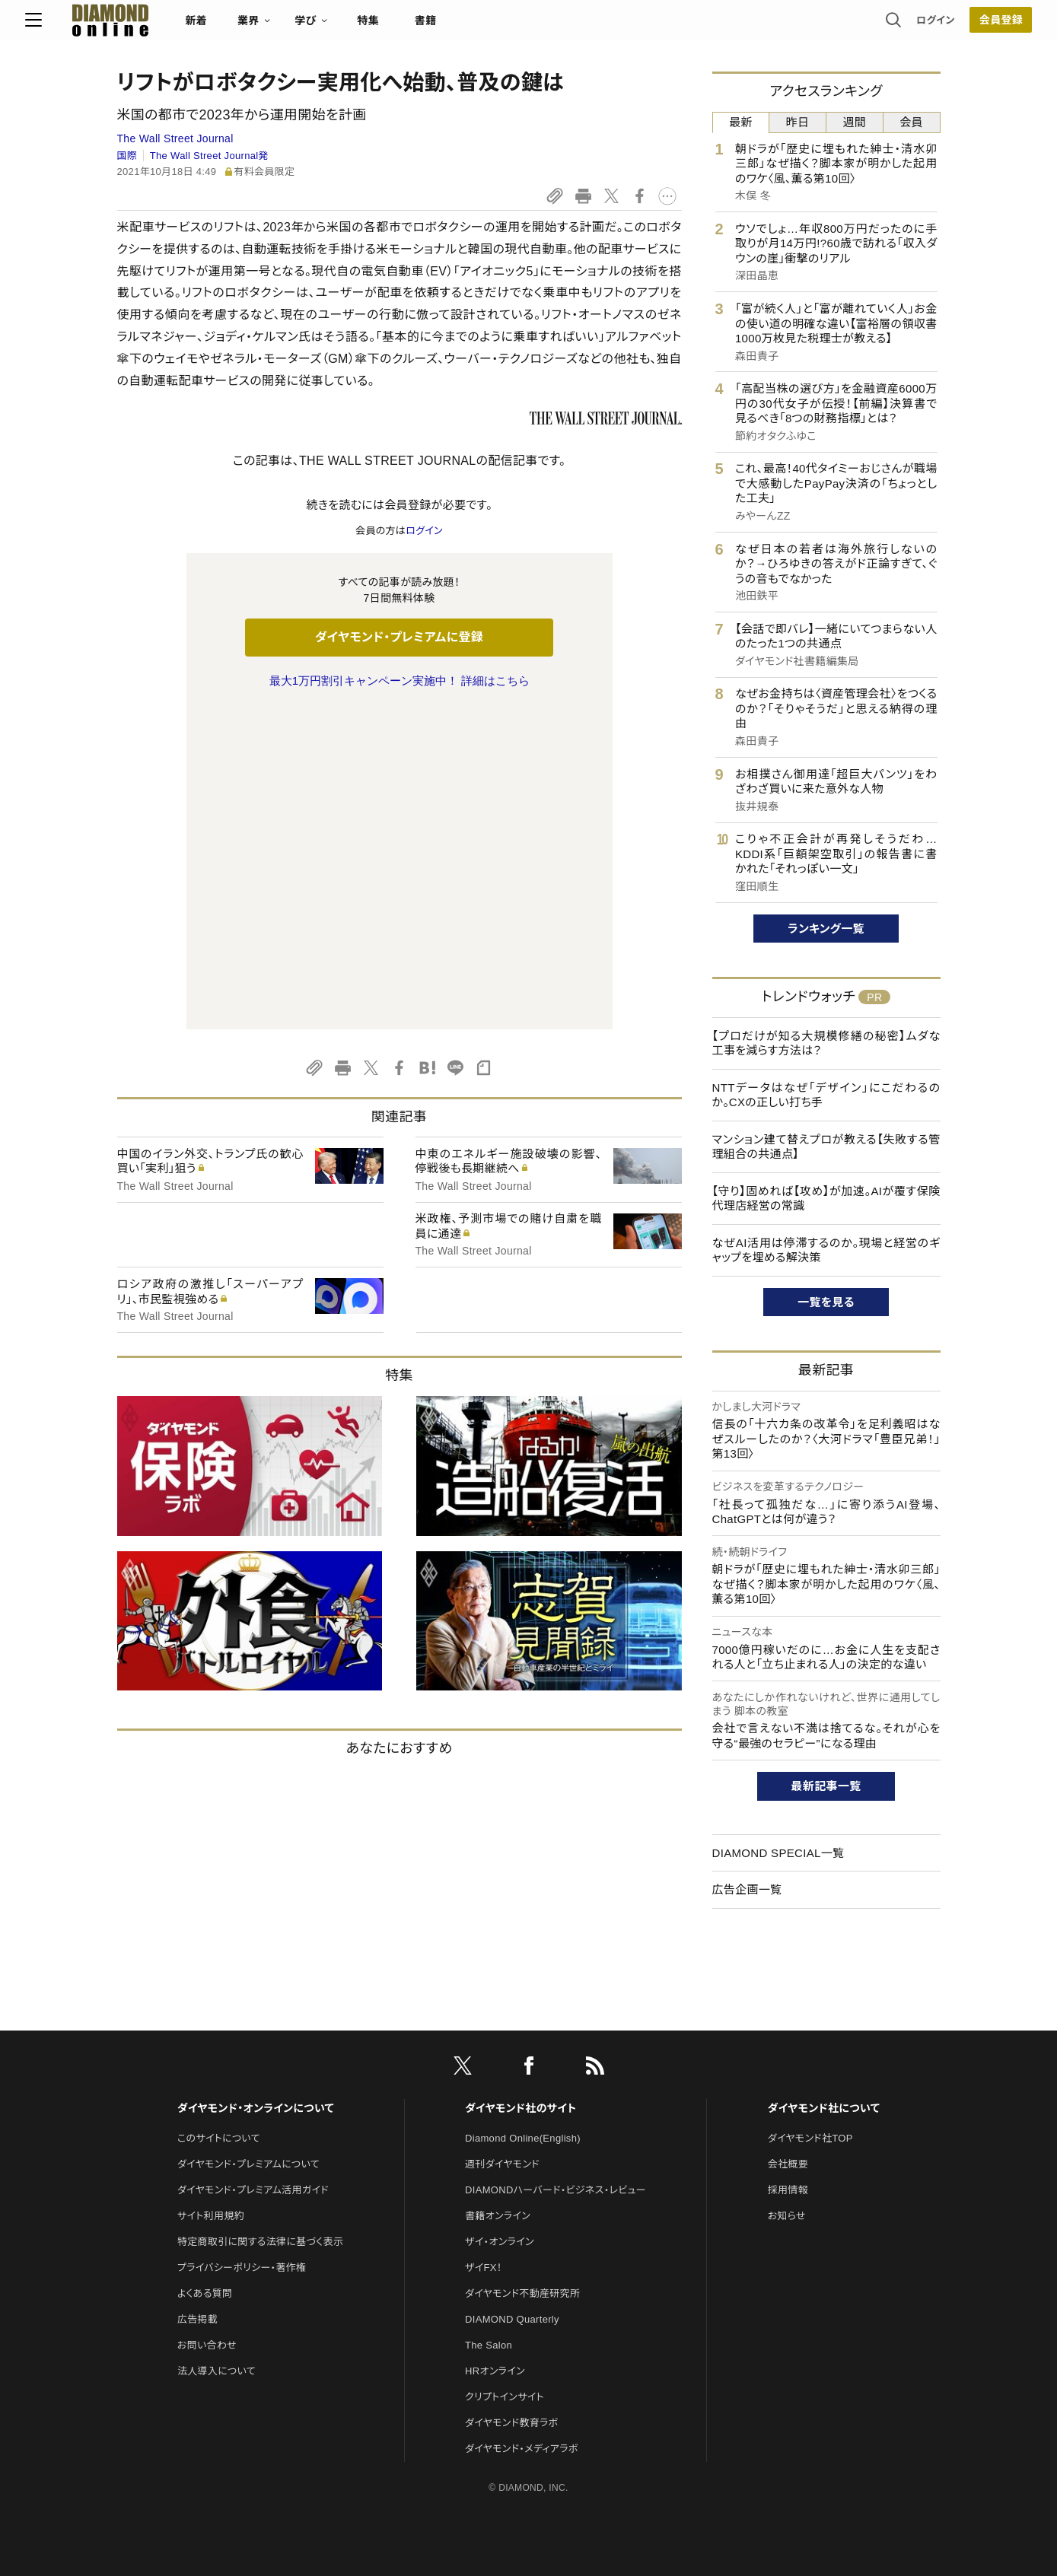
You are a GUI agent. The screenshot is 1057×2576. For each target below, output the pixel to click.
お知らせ (787, 2124)
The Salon (488, 2254)
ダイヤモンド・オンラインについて (255, 2017)
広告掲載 (197, 2228)
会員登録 (909, 27)
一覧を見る (826, 1302)
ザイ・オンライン (499, 2150)
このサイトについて (218, 2047)
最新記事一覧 (826, 1785)
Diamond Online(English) (523, 2047)
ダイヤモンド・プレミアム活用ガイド (253, 2098)
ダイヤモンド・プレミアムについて (248, 2072)
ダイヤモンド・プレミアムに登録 (399, 637)
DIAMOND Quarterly (512, 2228)
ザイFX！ (483, 2176)
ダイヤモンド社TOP (810, 2047)
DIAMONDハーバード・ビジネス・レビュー (555, 2098)
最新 (741, 122)
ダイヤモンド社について (824, 2017)
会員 (911, 122)
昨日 (798, 122)
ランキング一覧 (826, 928)
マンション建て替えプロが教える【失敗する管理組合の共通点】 (826, 1147)
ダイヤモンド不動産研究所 (522, 2202)
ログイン (843, 26)
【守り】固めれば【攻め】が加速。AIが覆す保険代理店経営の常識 (826, 1199)
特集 (460, 27)
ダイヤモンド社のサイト (520, 2017)
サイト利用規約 (210, 2124)
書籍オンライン (497, 2124)
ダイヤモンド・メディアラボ (521, 2357)
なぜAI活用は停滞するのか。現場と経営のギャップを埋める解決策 (826, 1250)
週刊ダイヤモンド (502, 2072)
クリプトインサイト (504, 2305)
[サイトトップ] (187, 26)
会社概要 (788, 2072)
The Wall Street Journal (175, 138)
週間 (855, 122)
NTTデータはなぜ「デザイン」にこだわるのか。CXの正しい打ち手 (826, 1095)
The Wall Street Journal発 (209, 155)
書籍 (518, 27)
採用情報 (788, 2098)
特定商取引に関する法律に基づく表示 (260, 2150)
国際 (127, 155)
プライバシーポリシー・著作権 (242, 2176)
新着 (289, 27)
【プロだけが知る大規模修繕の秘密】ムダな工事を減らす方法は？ (826, 1043)
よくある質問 (204, 2202)
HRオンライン (495, 2279)
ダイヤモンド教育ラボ (511, 2331)
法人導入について (216, 2279)
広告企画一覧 (747, 1889)
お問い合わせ (207, 2254)
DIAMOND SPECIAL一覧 (778, 1852)
